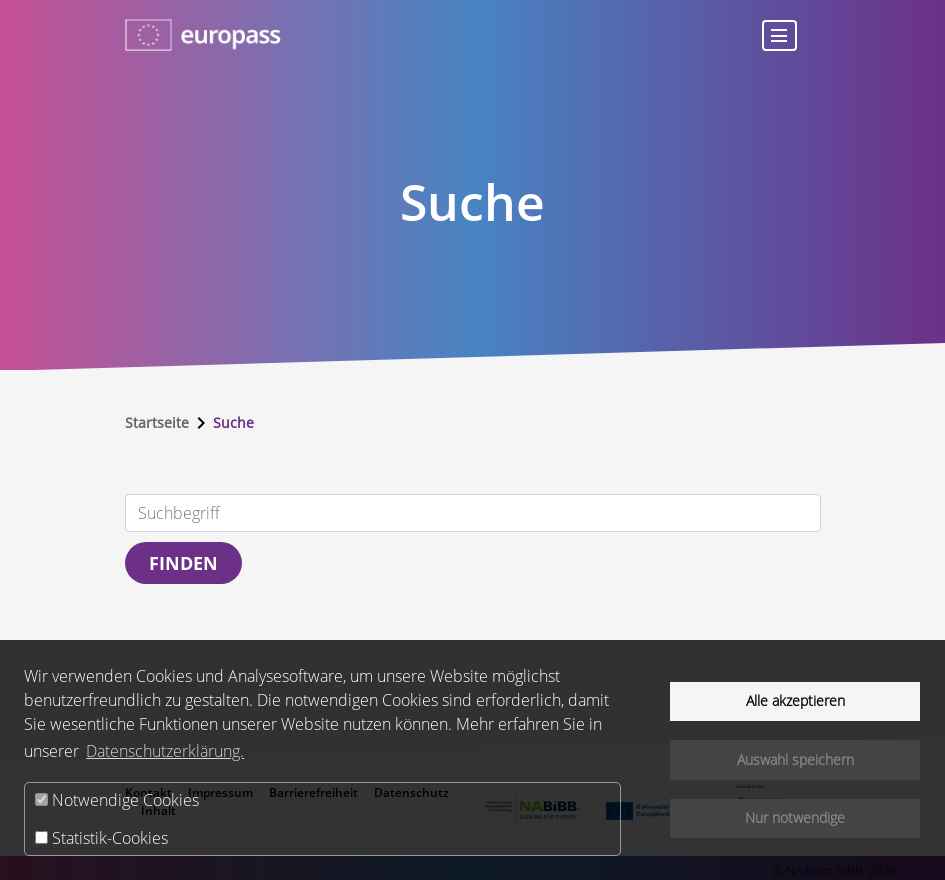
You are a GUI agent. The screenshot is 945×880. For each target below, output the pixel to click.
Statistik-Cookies (101, 838)
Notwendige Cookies (117, 800)
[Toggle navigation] (779, 35)
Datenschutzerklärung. (165, 751)
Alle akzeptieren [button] (795, 700)
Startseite (157, 422)
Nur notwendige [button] (795, 817)
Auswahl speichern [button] (795, 759)
